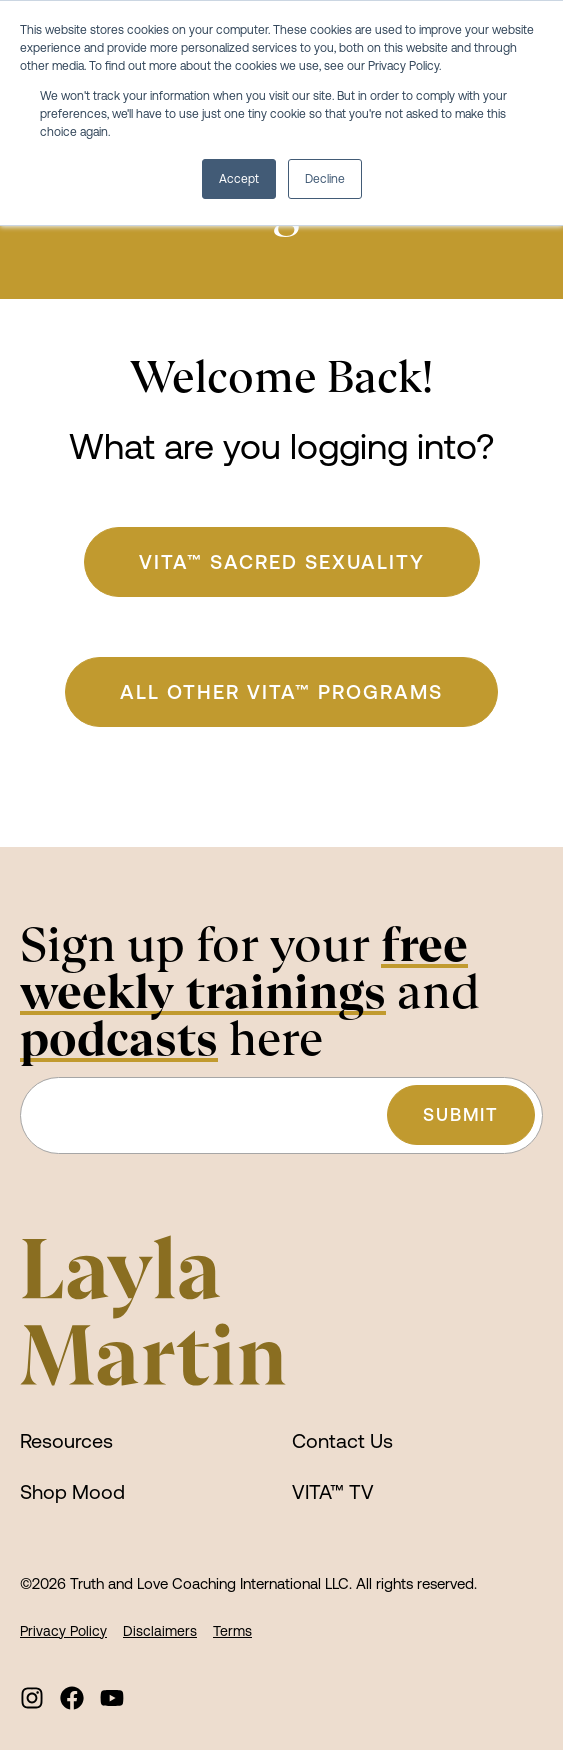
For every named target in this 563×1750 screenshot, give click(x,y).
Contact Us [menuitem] (342, 1440)
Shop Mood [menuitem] (72, 1491)
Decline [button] (325, 179)
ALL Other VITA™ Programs (281, 691)
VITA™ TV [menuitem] (333, 1491)
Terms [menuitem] (232, 1631)
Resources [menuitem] (66, 1440)
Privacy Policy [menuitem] (63, 1631)
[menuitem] (32, 1698)
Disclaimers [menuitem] (160, 1631)
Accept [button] (239, 179)
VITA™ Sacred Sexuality (282, 561)
